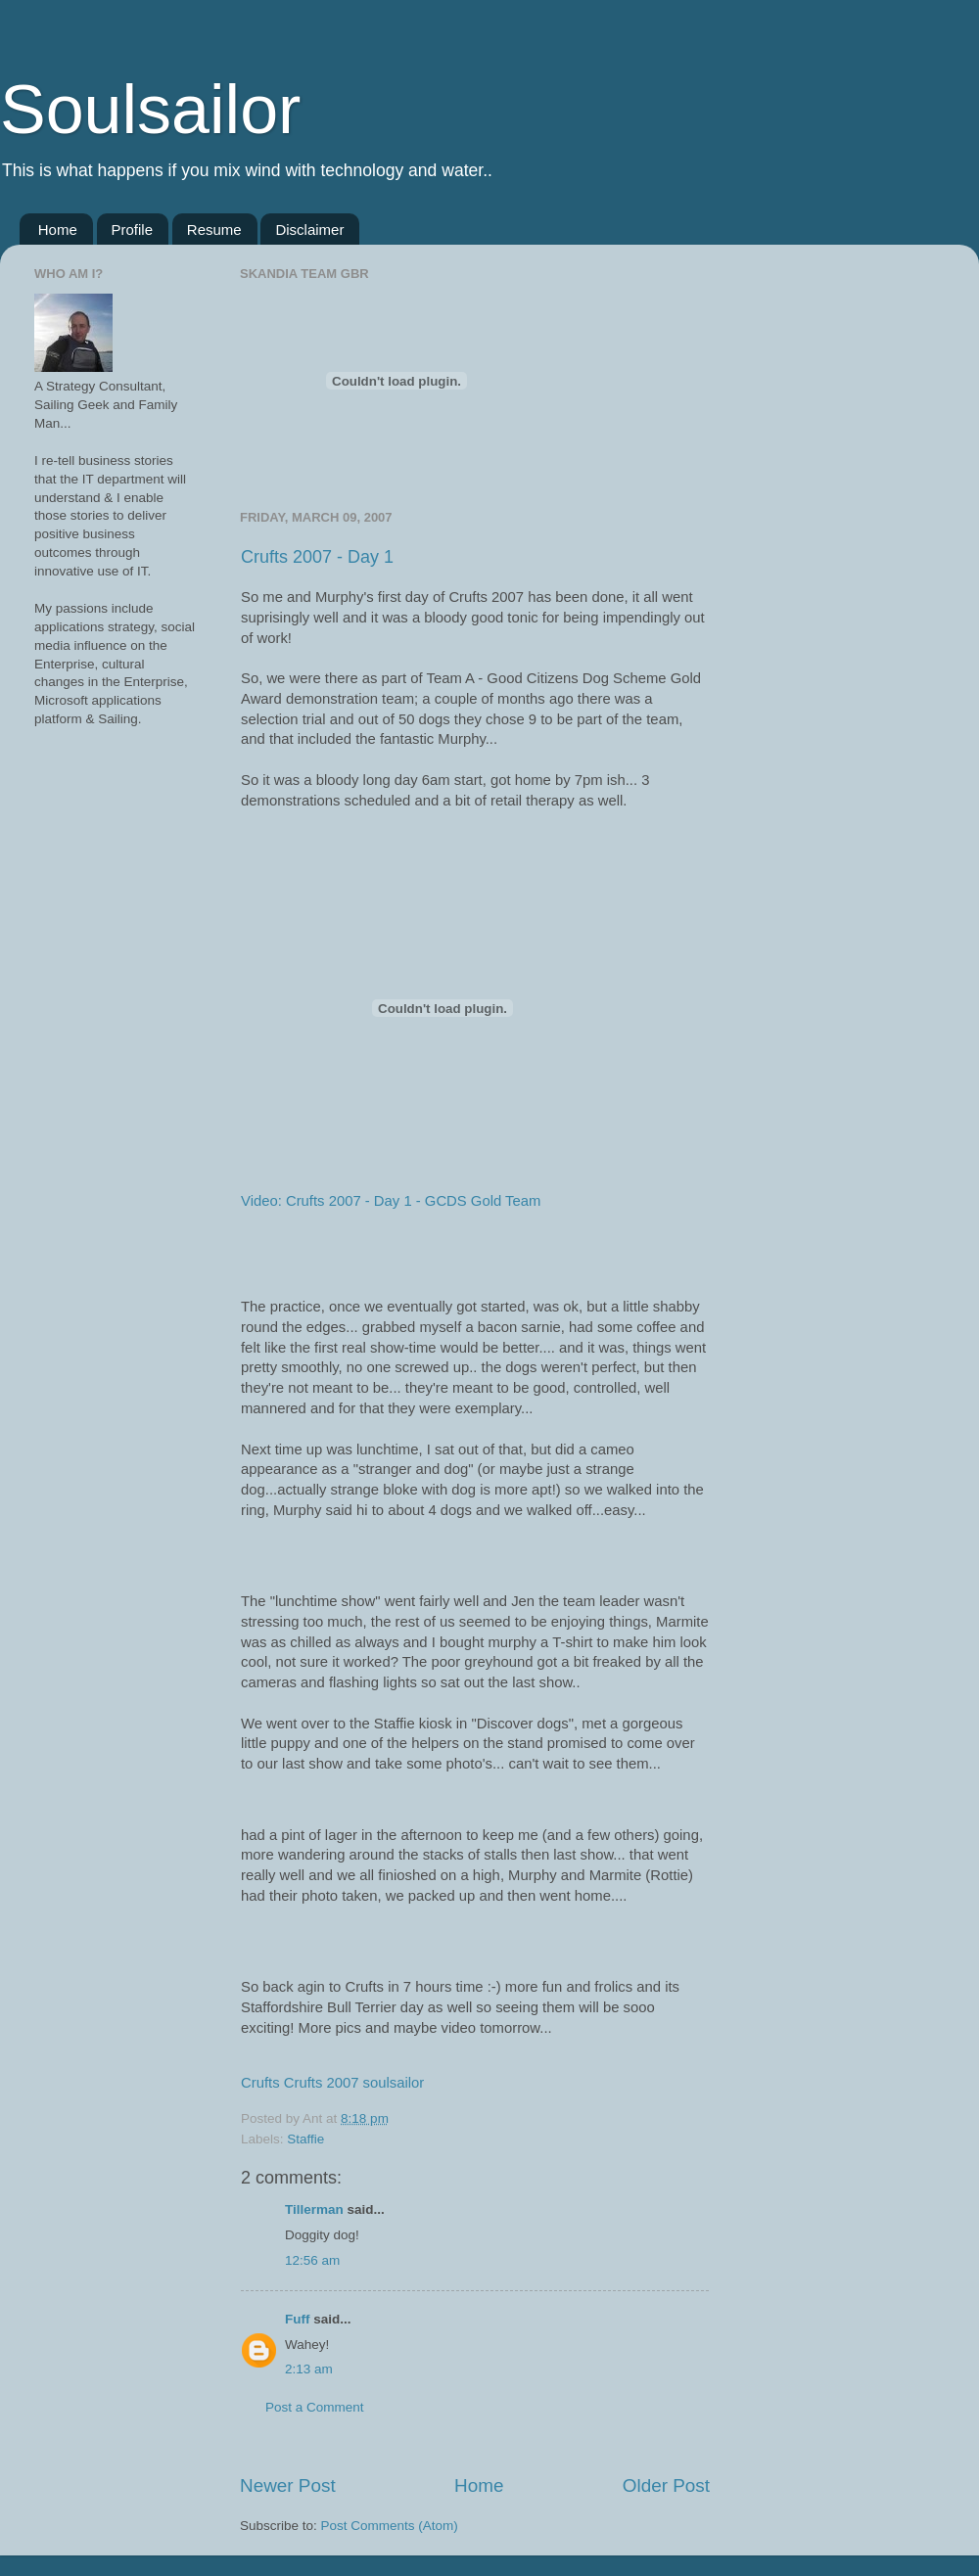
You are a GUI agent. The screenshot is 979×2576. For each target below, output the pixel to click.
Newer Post (288, 2485)
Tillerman (314, 2209)
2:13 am (309, 2369)
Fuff (297, 2319)
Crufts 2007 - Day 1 (317, 557)
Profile (133, 229)
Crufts (260, 2083)
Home (57, 229)
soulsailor (394, 2083)
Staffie (305, 2139)
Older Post (666, 2485)
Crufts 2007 (321, 2083)
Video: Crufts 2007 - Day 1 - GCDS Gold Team (390, 1201)
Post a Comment (314, 2407)
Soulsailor (150, 109)
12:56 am (312, 2260)
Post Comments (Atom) (389, 2525)
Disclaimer (309, 229)
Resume (214, 229)
